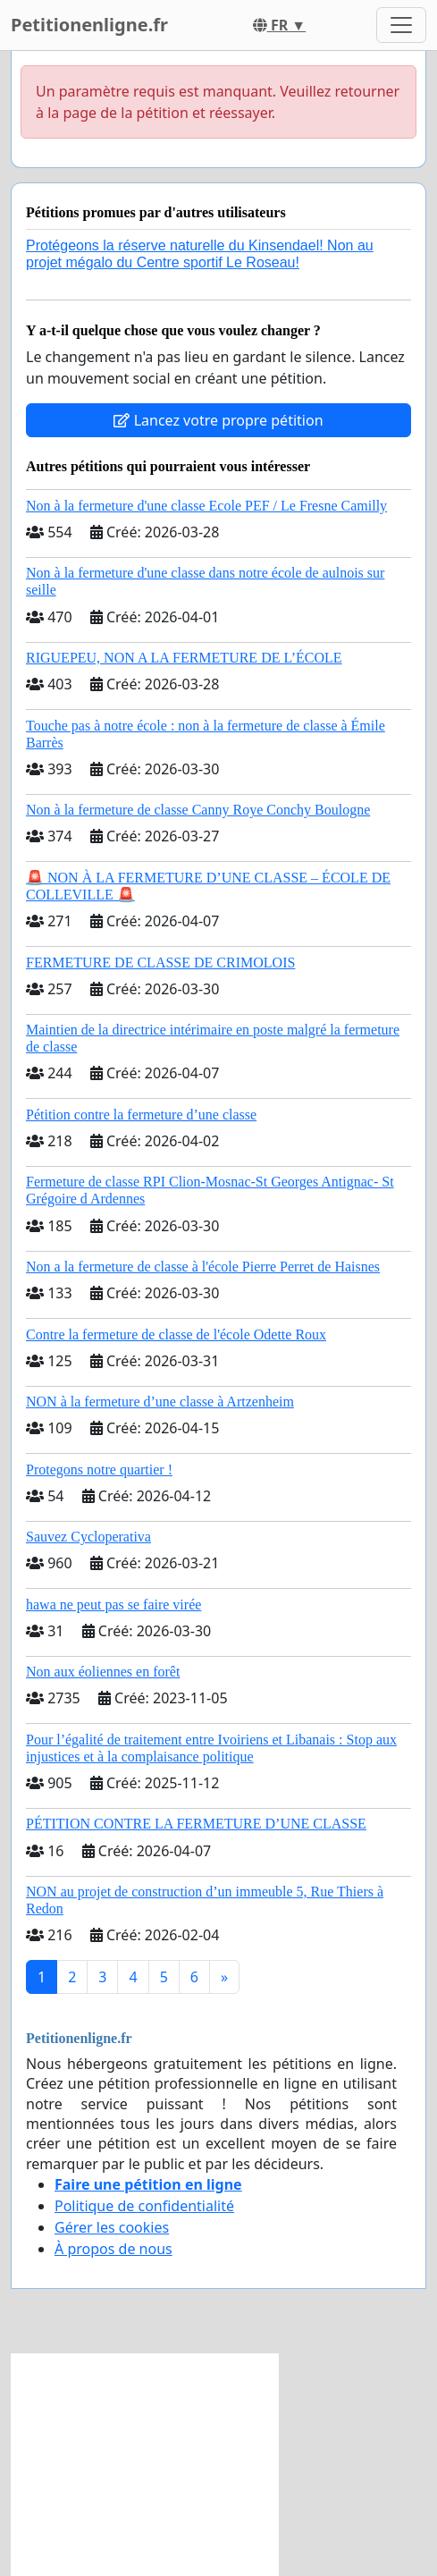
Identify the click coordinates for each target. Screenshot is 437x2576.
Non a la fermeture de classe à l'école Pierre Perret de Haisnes (203, 1266)
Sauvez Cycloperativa (88, 1536)
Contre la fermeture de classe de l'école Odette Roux (176, 1334)
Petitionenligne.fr (89, 25)
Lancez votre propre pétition (218, 420)
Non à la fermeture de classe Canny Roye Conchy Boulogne (198, 809)
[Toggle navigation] (401, 25)
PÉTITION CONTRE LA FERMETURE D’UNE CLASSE (196, 1823)
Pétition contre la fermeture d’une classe (141, 1114)
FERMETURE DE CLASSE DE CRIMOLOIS (160, 962)
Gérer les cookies (112, 2227)
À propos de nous (113, 2249)
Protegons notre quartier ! (99, 1469)
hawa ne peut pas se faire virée (113, 1604)
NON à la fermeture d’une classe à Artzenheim (160, 1401)
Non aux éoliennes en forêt (103, 1671)
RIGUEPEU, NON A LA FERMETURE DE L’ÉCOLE (184, 657)
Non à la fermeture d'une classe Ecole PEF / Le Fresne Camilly (206, 505)
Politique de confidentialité (144, 2206)
